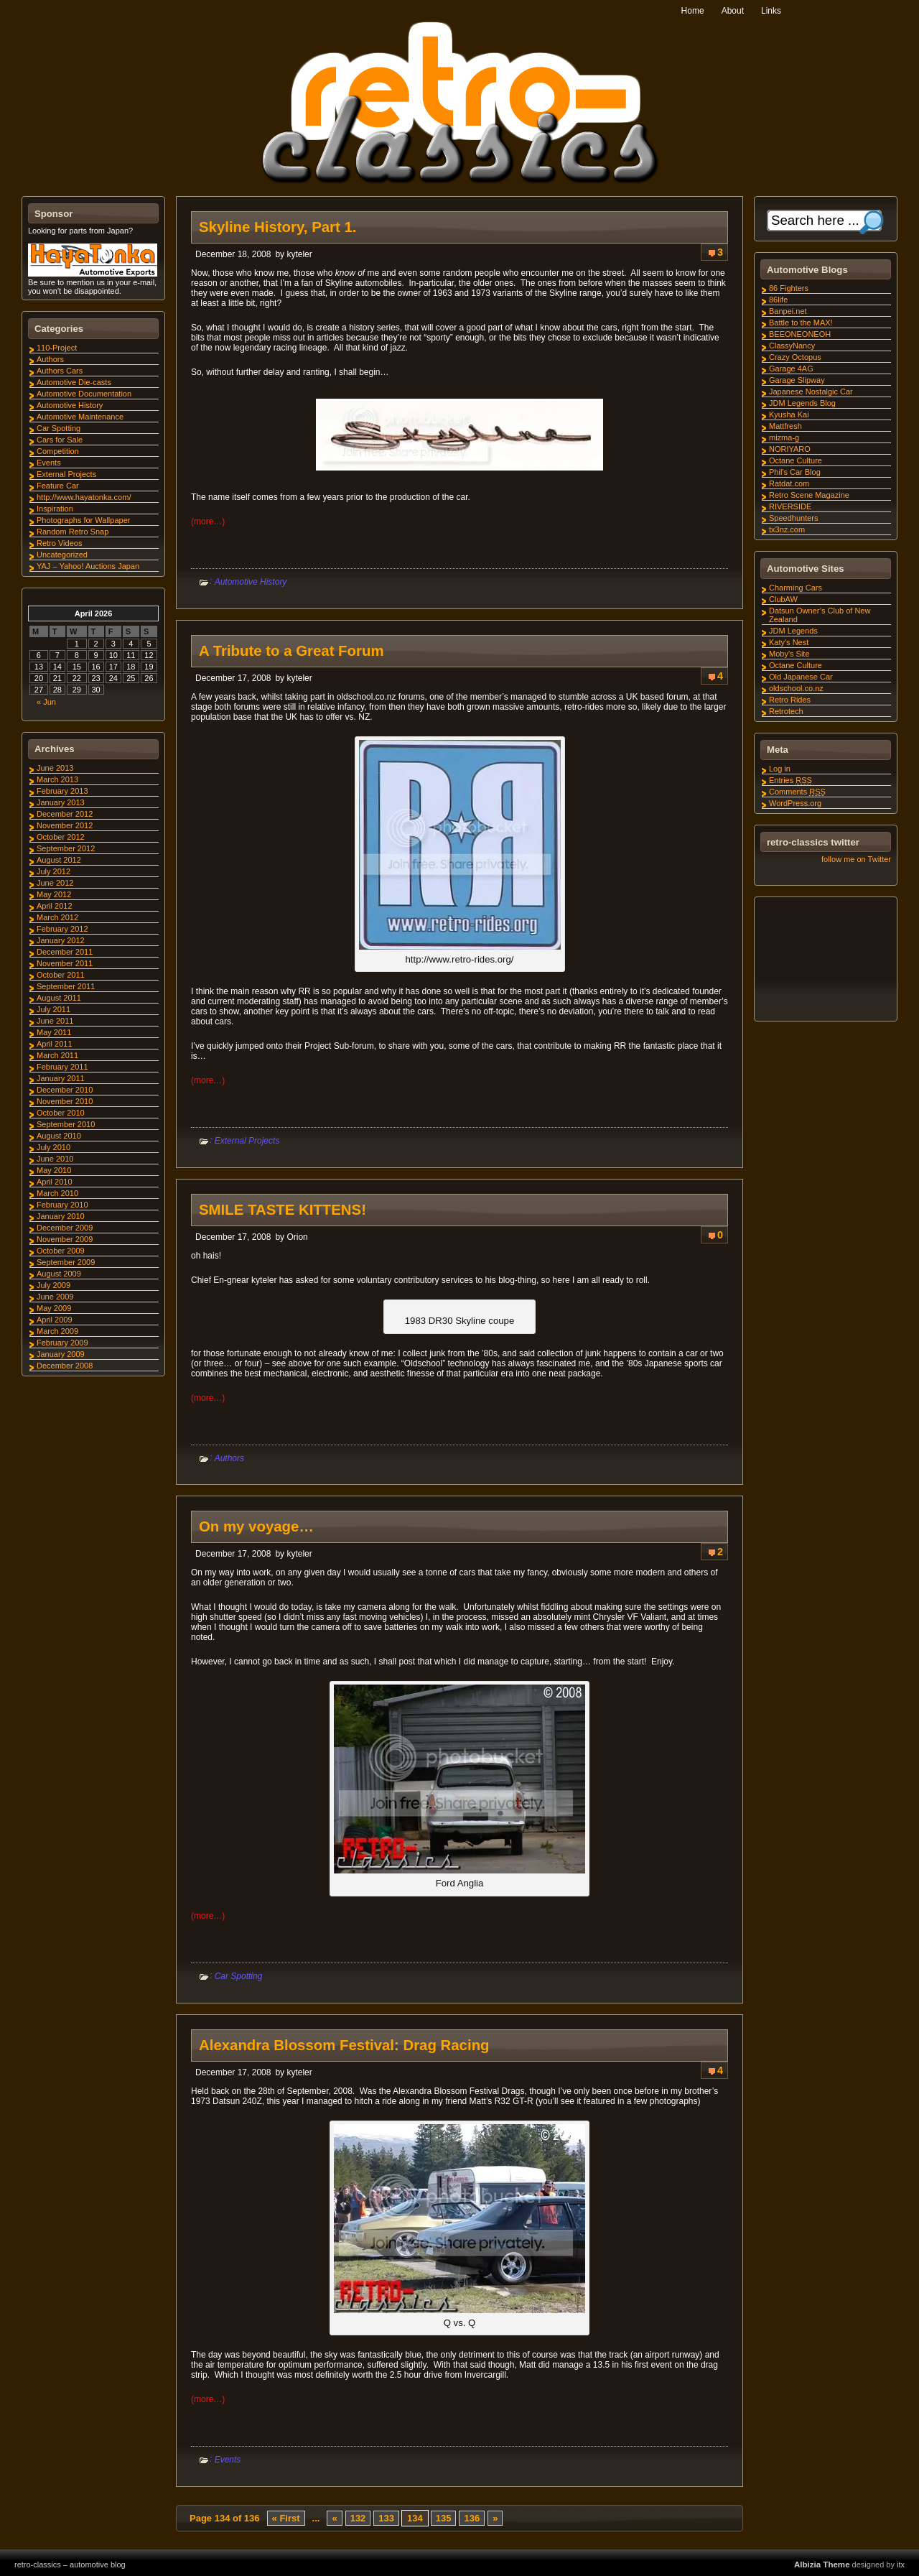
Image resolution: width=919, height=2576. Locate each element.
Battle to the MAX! (801, 322)
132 (358, 2518)
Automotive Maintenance (80, 416)
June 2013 (55, 768)
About (733, 11)
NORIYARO (790, 449)
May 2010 (54, 1170)
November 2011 (65, 963)
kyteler (299, 254)
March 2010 (57, 1193)
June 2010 (55, 1158)
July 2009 (53, 1285)
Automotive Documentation (84, 393)
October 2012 (61, 837)
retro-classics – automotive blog (70, 2564)
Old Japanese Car (801, 676)
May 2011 (54, 1032)
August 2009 (59, 1273)
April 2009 (55, 1319)
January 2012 (61, 940)
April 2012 (55, 906)
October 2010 (61, 1112)
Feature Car (58, 485)
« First (286, 2518)
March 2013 (57, 779)
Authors (229, 1458)
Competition (58, 451)
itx (901, 2564)
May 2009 (54, 1308)
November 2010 (65, 1101)
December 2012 (65, 814)
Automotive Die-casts (74, 382)
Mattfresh (785, 426)
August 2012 (59, 860)
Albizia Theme (822, 2564)
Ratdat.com (789, 483)
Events (228, 2460)
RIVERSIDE (790, 506)
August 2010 (59, 1135)
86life (778, 299)
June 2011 (55, 1020)
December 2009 (65, 1227)
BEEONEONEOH (800, 334)
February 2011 (62, 1066)
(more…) (208, 521)
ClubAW (783, 599)
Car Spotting (239, 1976)
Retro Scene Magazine (809, 495)
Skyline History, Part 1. (277, 227)
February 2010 (62, 1204)
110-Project (57, 347)
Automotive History (251, 582)
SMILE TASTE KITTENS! (282, 1210)
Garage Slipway (797, 380)
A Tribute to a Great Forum (291, 651)
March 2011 (57, 1055)
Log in (779, 768)
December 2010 (65, 1089)
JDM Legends (793, 630)
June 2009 (55, 1296)
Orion (296, 1237)
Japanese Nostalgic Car (811, 391)
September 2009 (66, 1262)
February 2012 (62, 929)
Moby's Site (789, 653)
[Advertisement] (825, 961)
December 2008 (65, 1365)
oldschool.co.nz (796, 688)
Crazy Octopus (795, 357)
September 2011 (66, 986)
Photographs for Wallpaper (83, 520)
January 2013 (61, 802)
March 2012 (57, 917)
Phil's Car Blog (795, 472)
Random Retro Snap (72, 531)
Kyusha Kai (789, 414)
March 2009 (57, 1331)
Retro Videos (59, 543)
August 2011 (59, 997)
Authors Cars (60, 370)
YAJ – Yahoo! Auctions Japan (88, 566)
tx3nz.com (787, 529)
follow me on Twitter (856, 859)
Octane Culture (795, 460)
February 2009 (62, 1342)
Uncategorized (62, 554)
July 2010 (53, 1147)
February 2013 (62, 791)
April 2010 (55, 1181)
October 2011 (61, 974)
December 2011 (65, 952)
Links (771, 11)
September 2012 (66, 848)
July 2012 (53, 871)
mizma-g (784, 437)
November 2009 (65, 1239)
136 (472, 2518)
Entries (790, 780)
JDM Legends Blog (802, 403)
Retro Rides (790, 699)
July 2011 (53, 1009)
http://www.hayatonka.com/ (84, 497)
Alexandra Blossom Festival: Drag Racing (344, 2045)
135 (444, 2518)
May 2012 (54, 894)
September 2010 (66, 1124)
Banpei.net (788, 311)
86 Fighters (788, 288)
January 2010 (61, 1216)
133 (386, 2518)
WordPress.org (795, 803)
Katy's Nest (788, 642)
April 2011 (55, 1043)
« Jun (46, 702)
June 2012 (55, 883)
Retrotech (786, 711)
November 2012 (65, 825)
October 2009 (61, 1250)
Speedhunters (793, 518)
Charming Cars (795, 587)
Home (692, 11)
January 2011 (61, 1078)
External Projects (247, 1141)
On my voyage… (256, 1526)
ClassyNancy (792, 345)
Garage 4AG (791, 368)
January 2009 (61, 1354)
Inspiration (55, 508)
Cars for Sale (60, 439)
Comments (797, 791)
